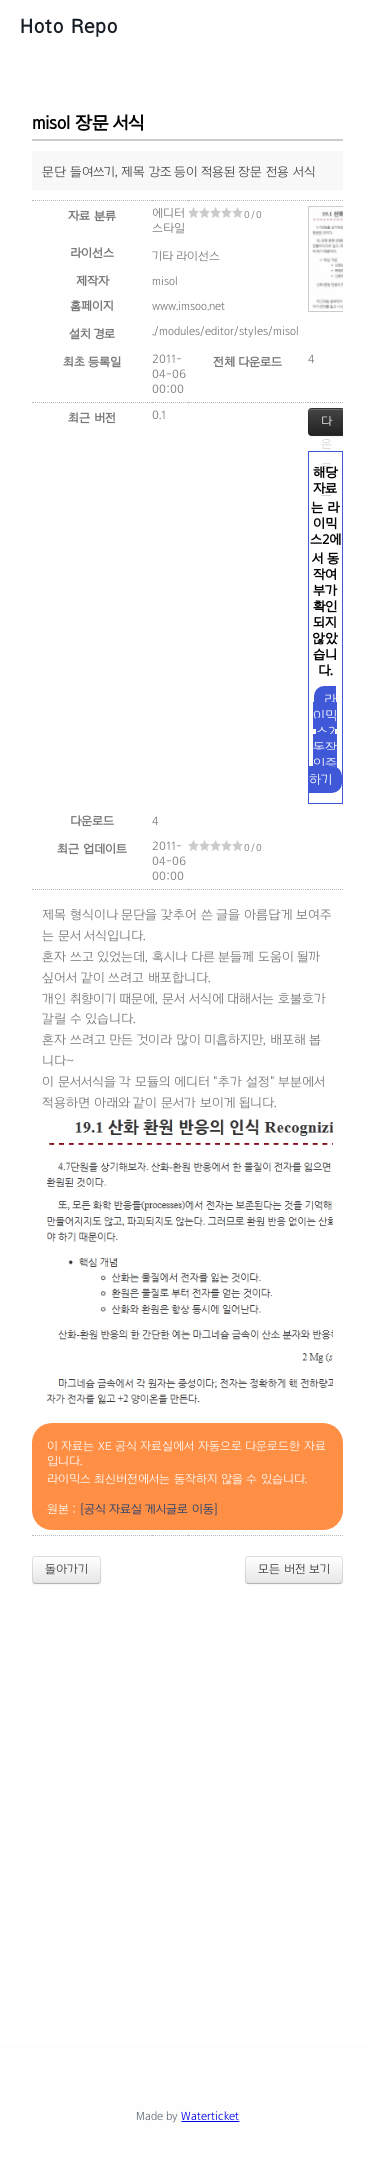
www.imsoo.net (188, 306)
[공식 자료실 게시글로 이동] (149, 1509)
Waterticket (210, 2116)
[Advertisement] (187, 1797)
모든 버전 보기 (294, 1569)
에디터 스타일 (168, 220)
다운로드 (326, 425)
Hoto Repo (69, 26)
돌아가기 (66, 1569)
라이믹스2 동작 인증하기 (323, 739)
